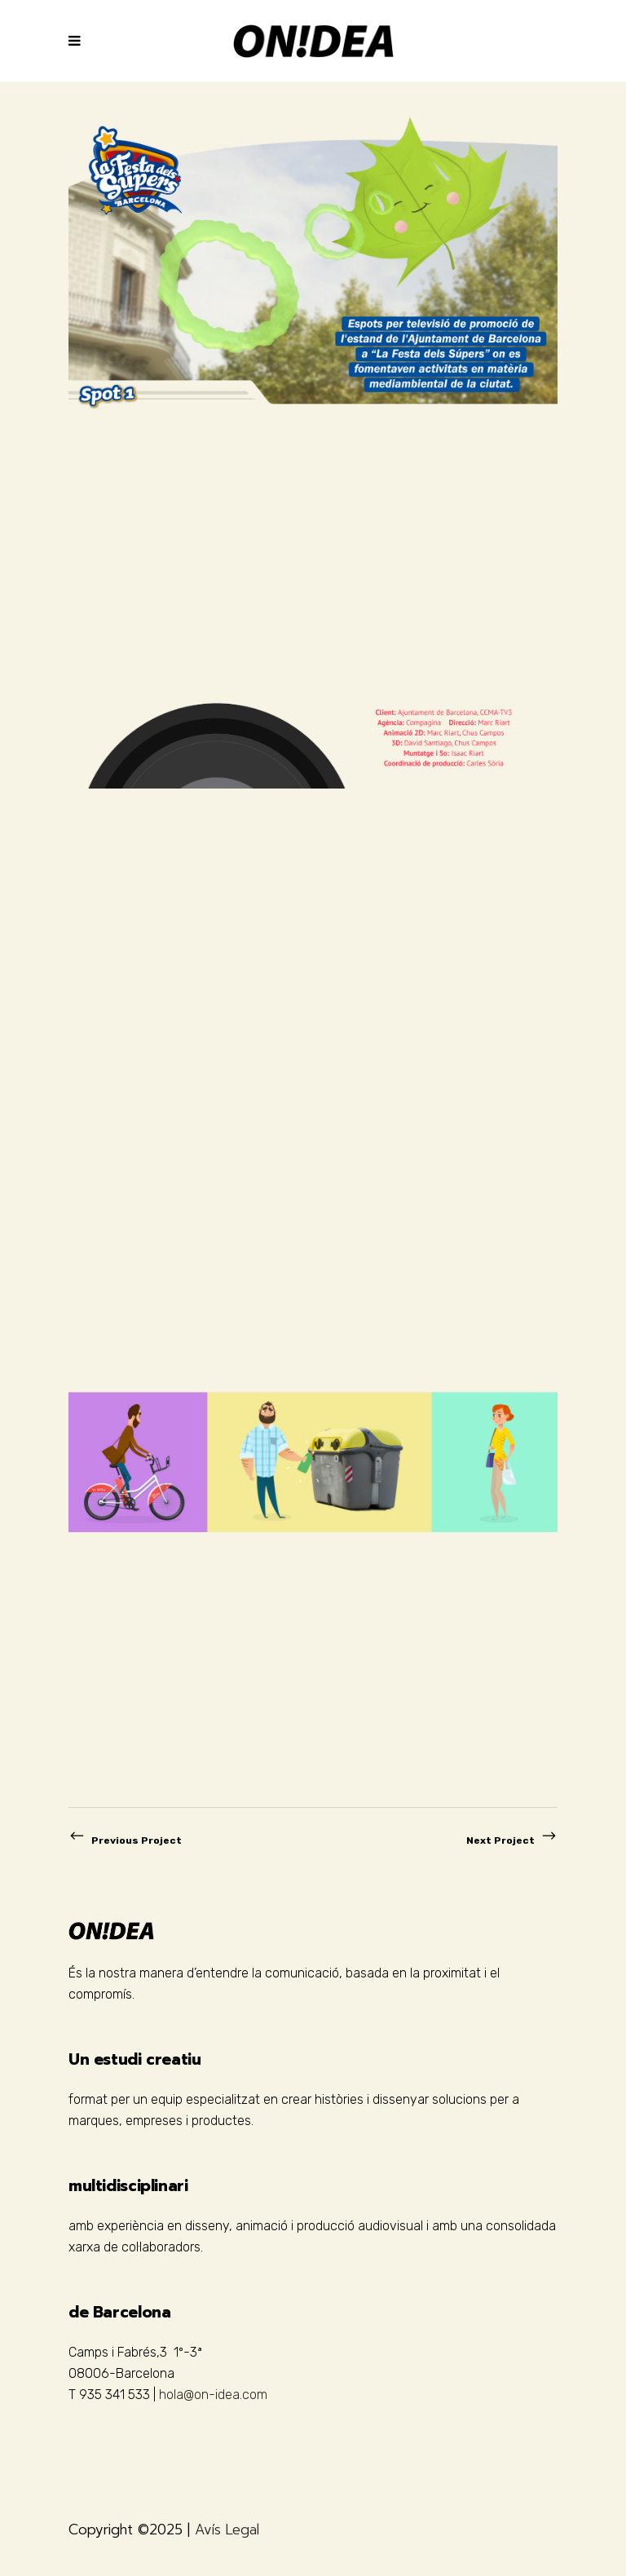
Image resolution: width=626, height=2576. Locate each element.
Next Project (512, 1840)
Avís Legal (227, 2529)
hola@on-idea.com (213, 2394)
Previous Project (125, 1840)
